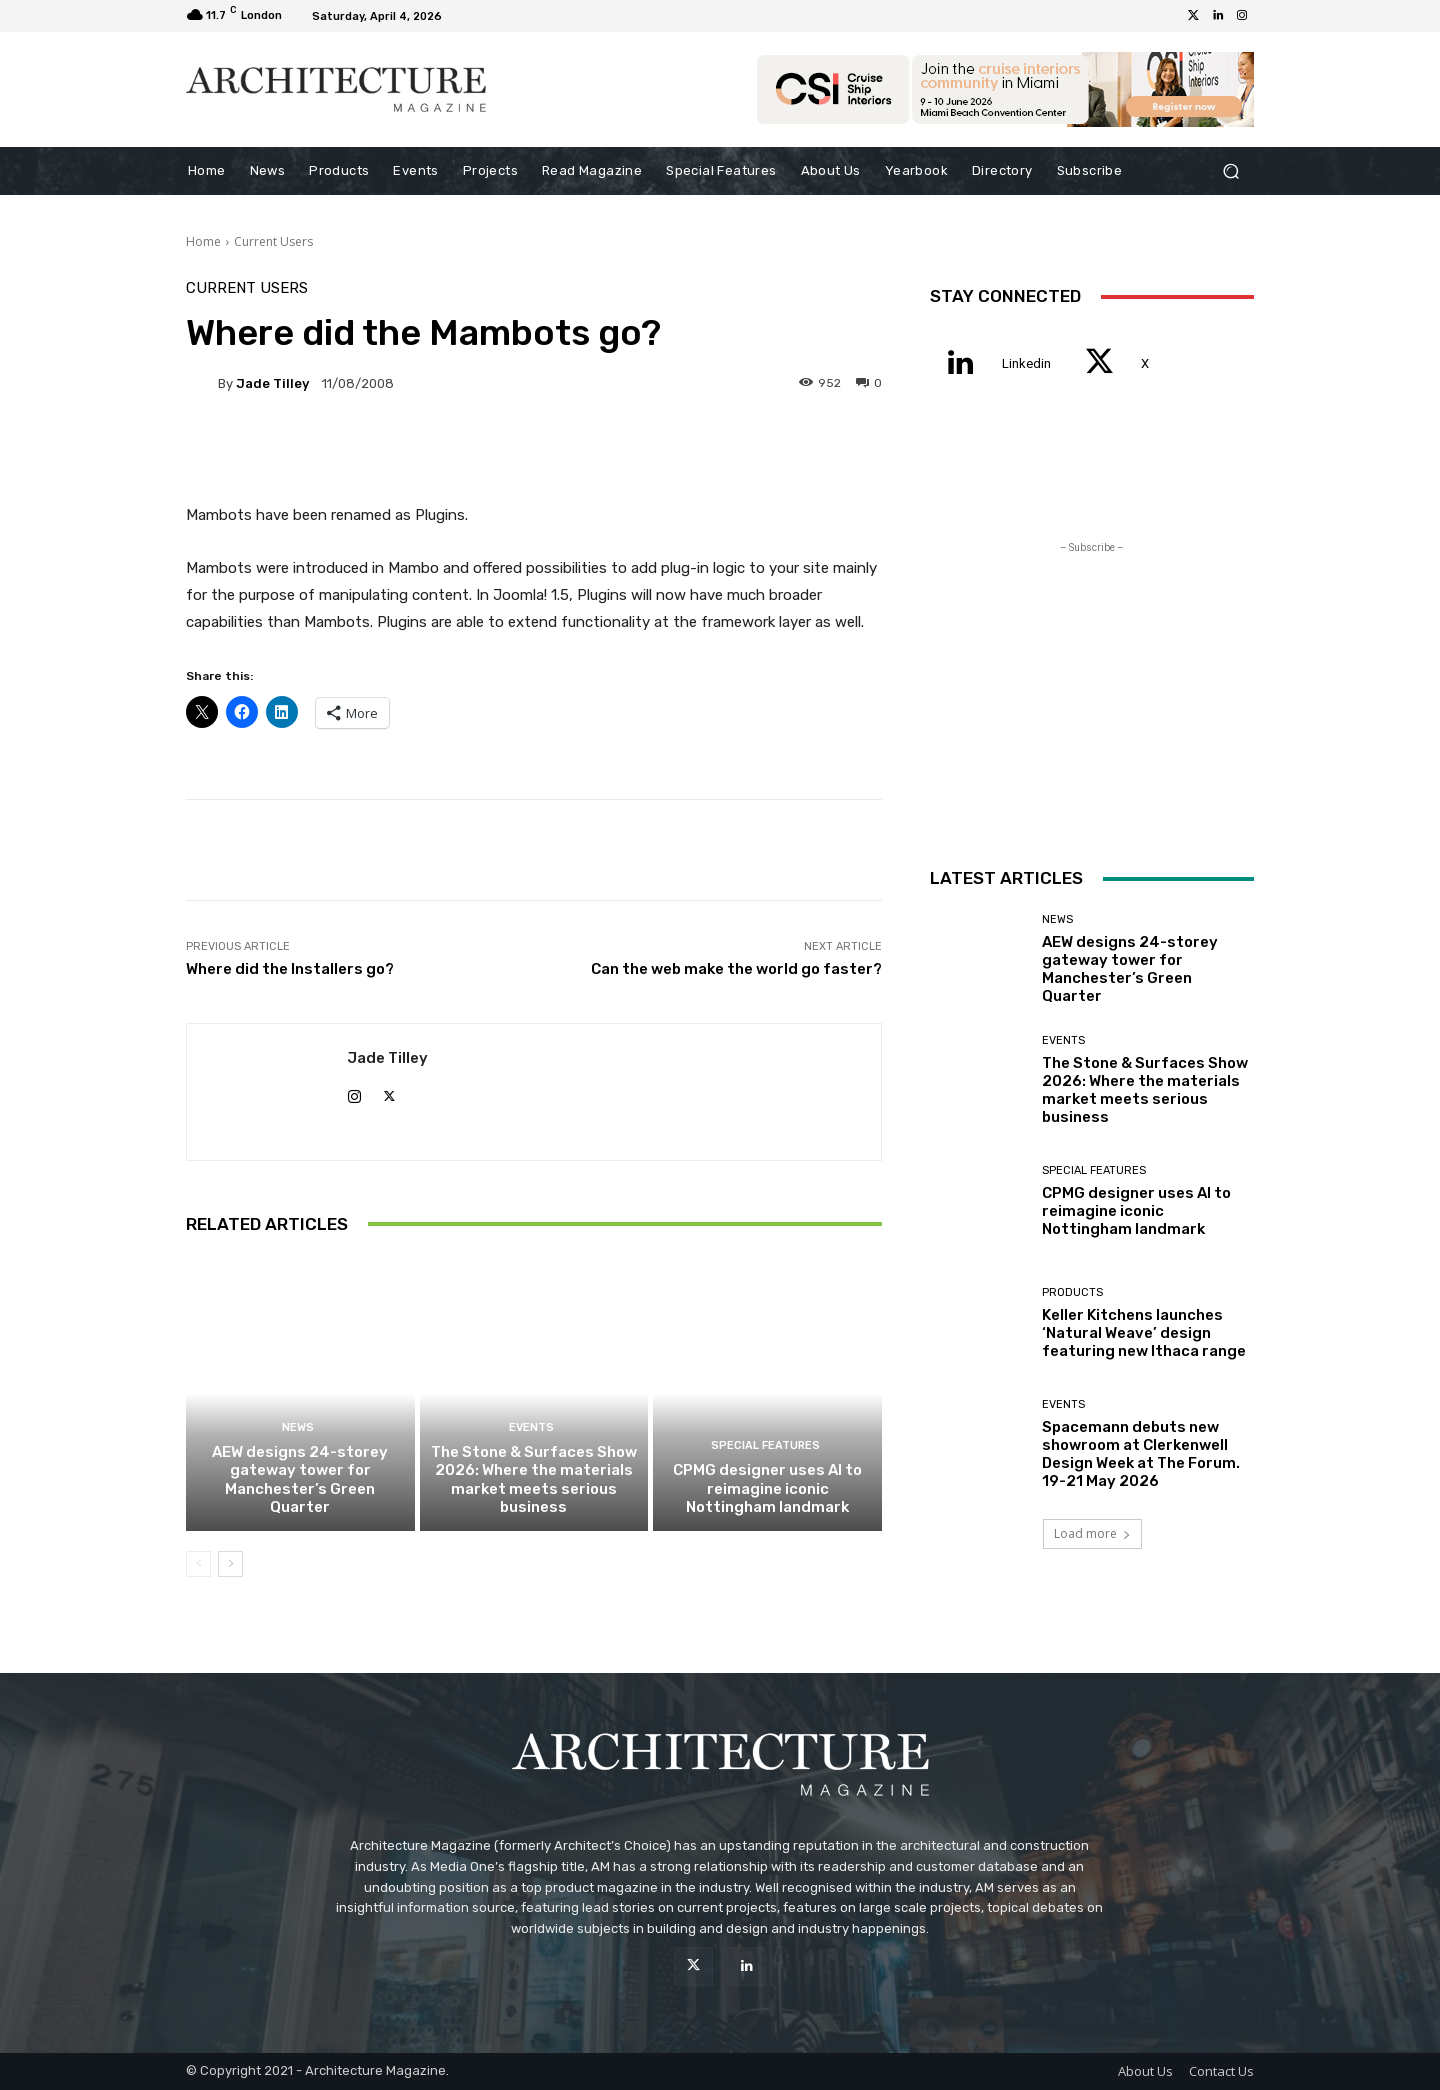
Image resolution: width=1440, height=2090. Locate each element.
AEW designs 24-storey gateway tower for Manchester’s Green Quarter (300, 1480)
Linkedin (1026, 363)
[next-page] (230, 1564)
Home (203, 241)
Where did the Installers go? (290, 969)
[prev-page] (198, 1564)
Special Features (765, 1446)
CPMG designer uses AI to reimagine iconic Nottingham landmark (767, 1489)
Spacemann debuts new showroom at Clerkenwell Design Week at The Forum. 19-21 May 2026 (1141, 1454)
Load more (1092, 1533)
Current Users (273, 241)
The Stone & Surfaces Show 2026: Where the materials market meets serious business (534, 1480)
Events (531, 1428)
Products (1072, 1292)
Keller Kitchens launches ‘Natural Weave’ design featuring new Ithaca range (1144, 1333)
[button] (1230, 171)
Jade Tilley (272, 383)
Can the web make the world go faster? (736, 969)
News (298, 1428)
